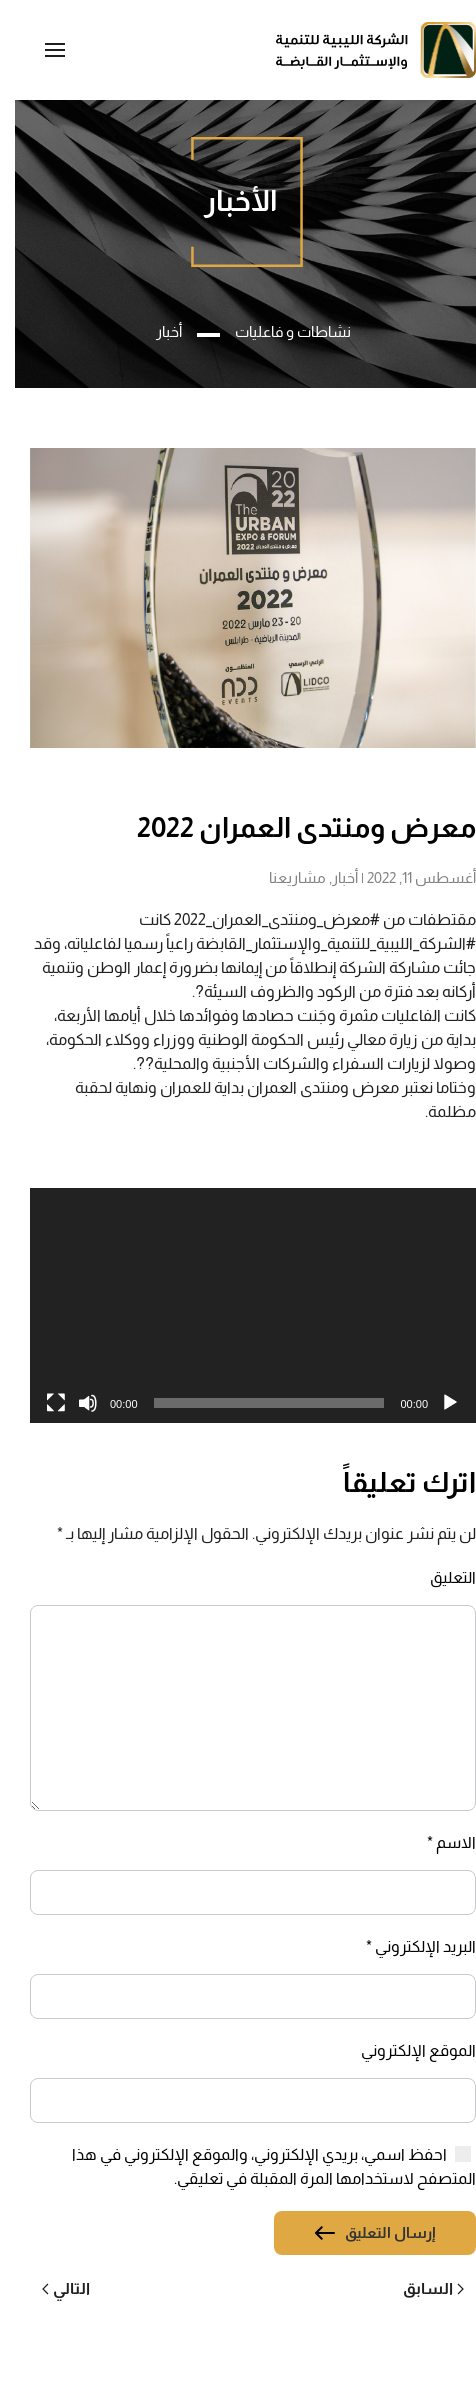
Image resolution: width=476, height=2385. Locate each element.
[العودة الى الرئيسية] (361, 50)
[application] (238, 1305)
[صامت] (73, 1403)
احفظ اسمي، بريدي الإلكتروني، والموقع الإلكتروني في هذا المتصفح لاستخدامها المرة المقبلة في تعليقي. (259, 2166)
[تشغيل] (435, 1403)
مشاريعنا (282, 877)
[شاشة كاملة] (41, 1403)
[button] (40, 50)
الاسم (436, 1842)
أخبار (330, 877)
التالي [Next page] (51, 2288)
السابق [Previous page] (418, 2288)
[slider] (254, 1403)
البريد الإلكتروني (406, 1946)
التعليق (438, 1577)
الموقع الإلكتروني (403, 2050)
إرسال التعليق (375, 2232)
